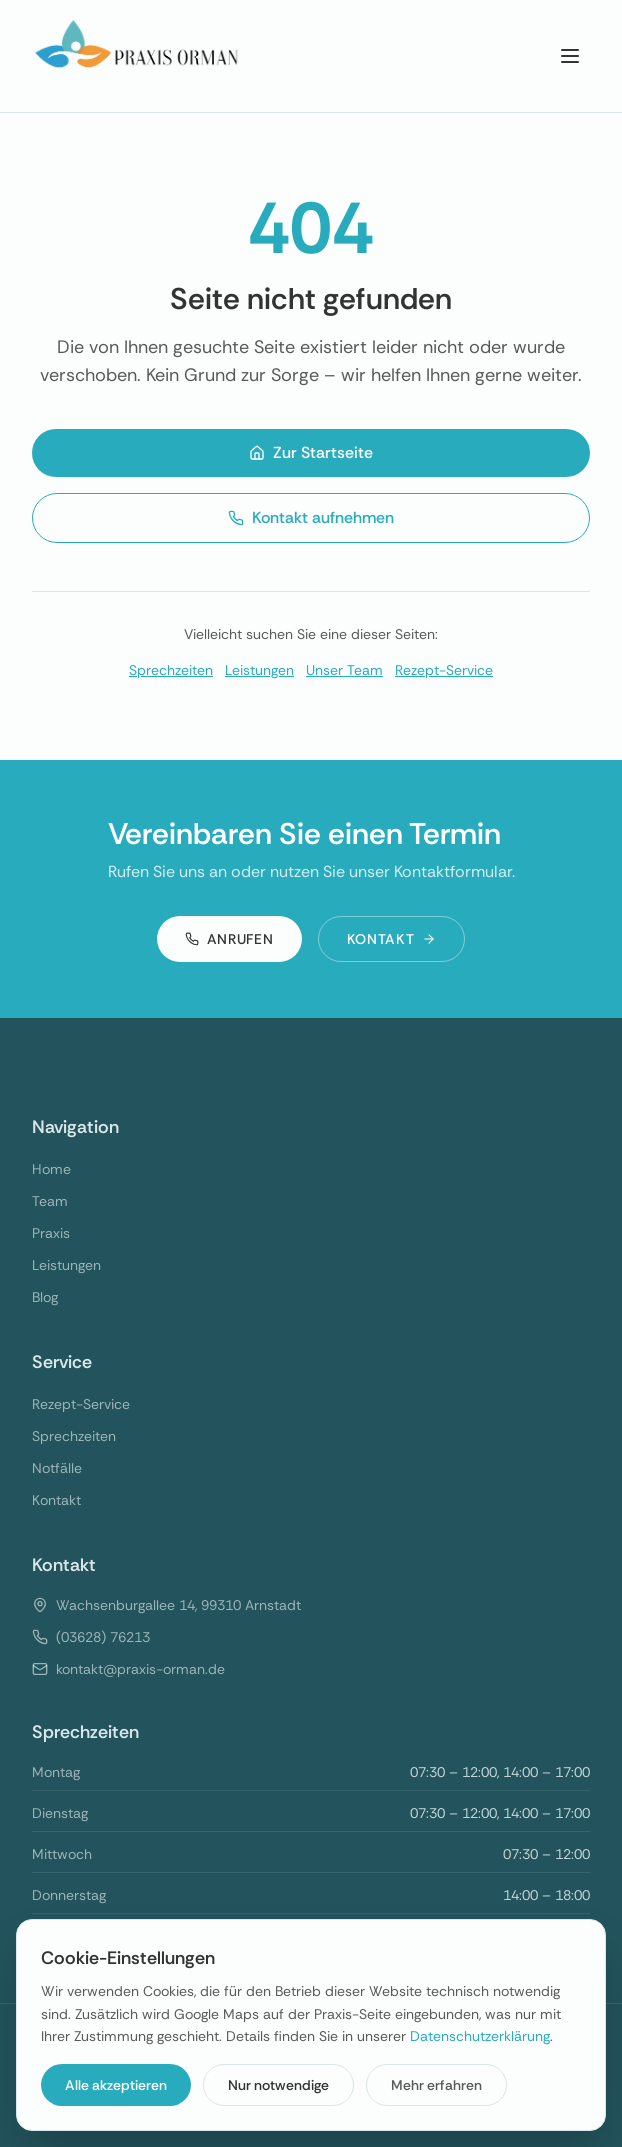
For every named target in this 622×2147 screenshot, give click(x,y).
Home (51, 1169)
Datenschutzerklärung (480, 2036)
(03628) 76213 (103, 1637)
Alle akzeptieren (116, 2085)
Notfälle (57, 1468)
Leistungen (259, 670)
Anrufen (229, 939)
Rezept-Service (444, 670)
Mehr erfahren (436, 2085)
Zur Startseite (311, 452)
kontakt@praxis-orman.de (140, 1669)
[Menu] (570, 56)
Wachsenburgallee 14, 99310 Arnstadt (178, 1605)
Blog (45, 1297)
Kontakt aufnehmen (311, 517)
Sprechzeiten (171, 670)
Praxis (51, 1233)
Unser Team (344, 670)
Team (50, 1201)
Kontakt (392, 939)
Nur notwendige (278, 2085)
